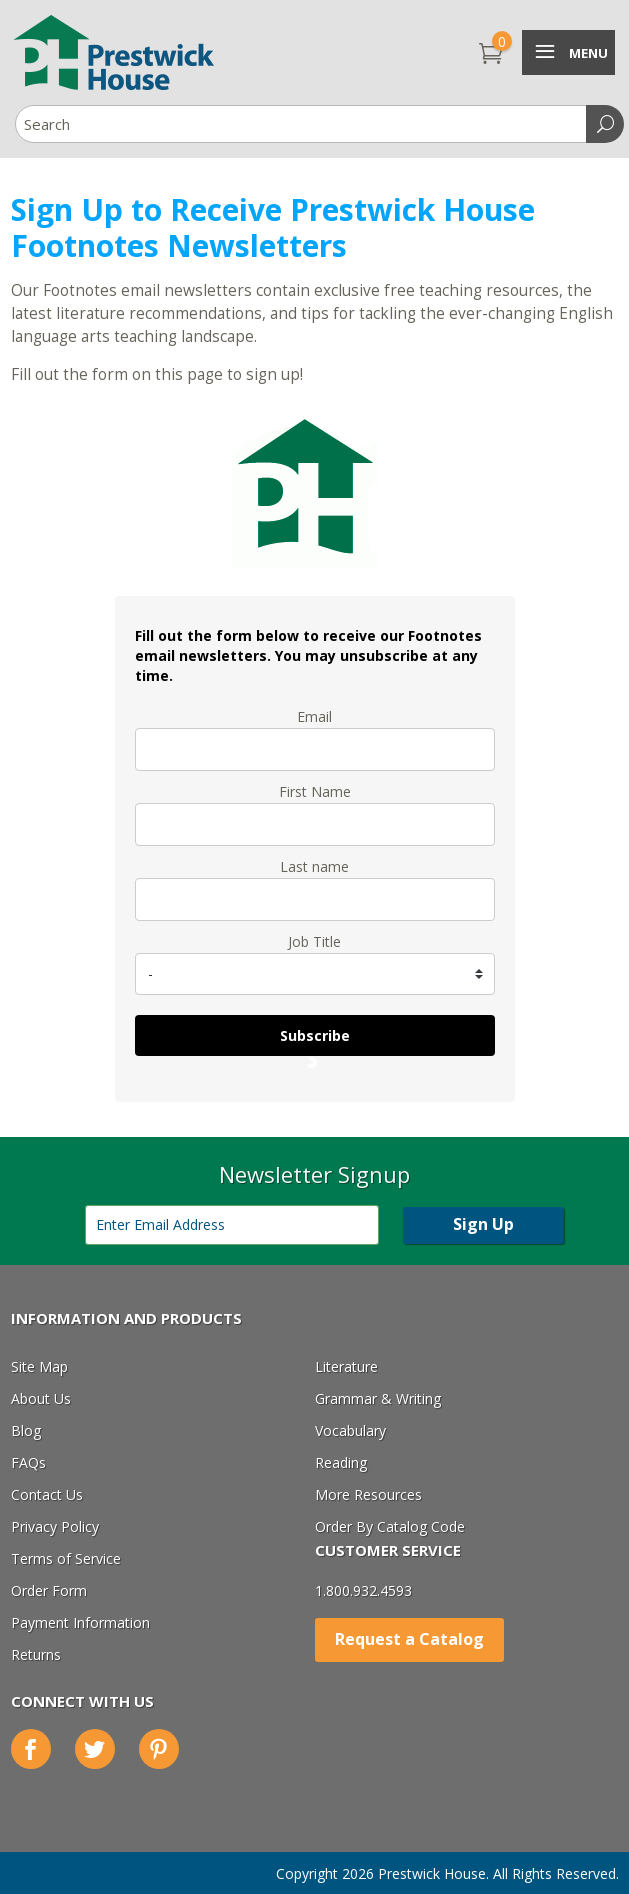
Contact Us (47, 1494)
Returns (36, 1654)
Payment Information (80, 1622)
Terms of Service (66, 1558)
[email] (315, 749)
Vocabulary (350, 1430)
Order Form (49, 1590)
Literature (346, 1366)
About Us (41, 1398)
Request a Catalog (409, 1639)
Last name (314, 866)
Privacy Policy (55, 1526)
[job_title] (315, 974)
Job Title (314, 941)
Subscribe (315, 1035)
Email (314, 716)
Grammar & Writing (378, 1398)
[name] (315, 824)
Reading (341, 1462)
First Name (315, 791)
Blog (26, 1430)
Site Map (39, 1366)
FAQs (28, 1462)
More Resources (368, 1494)
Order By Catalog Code (390, 1526)
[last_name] (315, 899)
